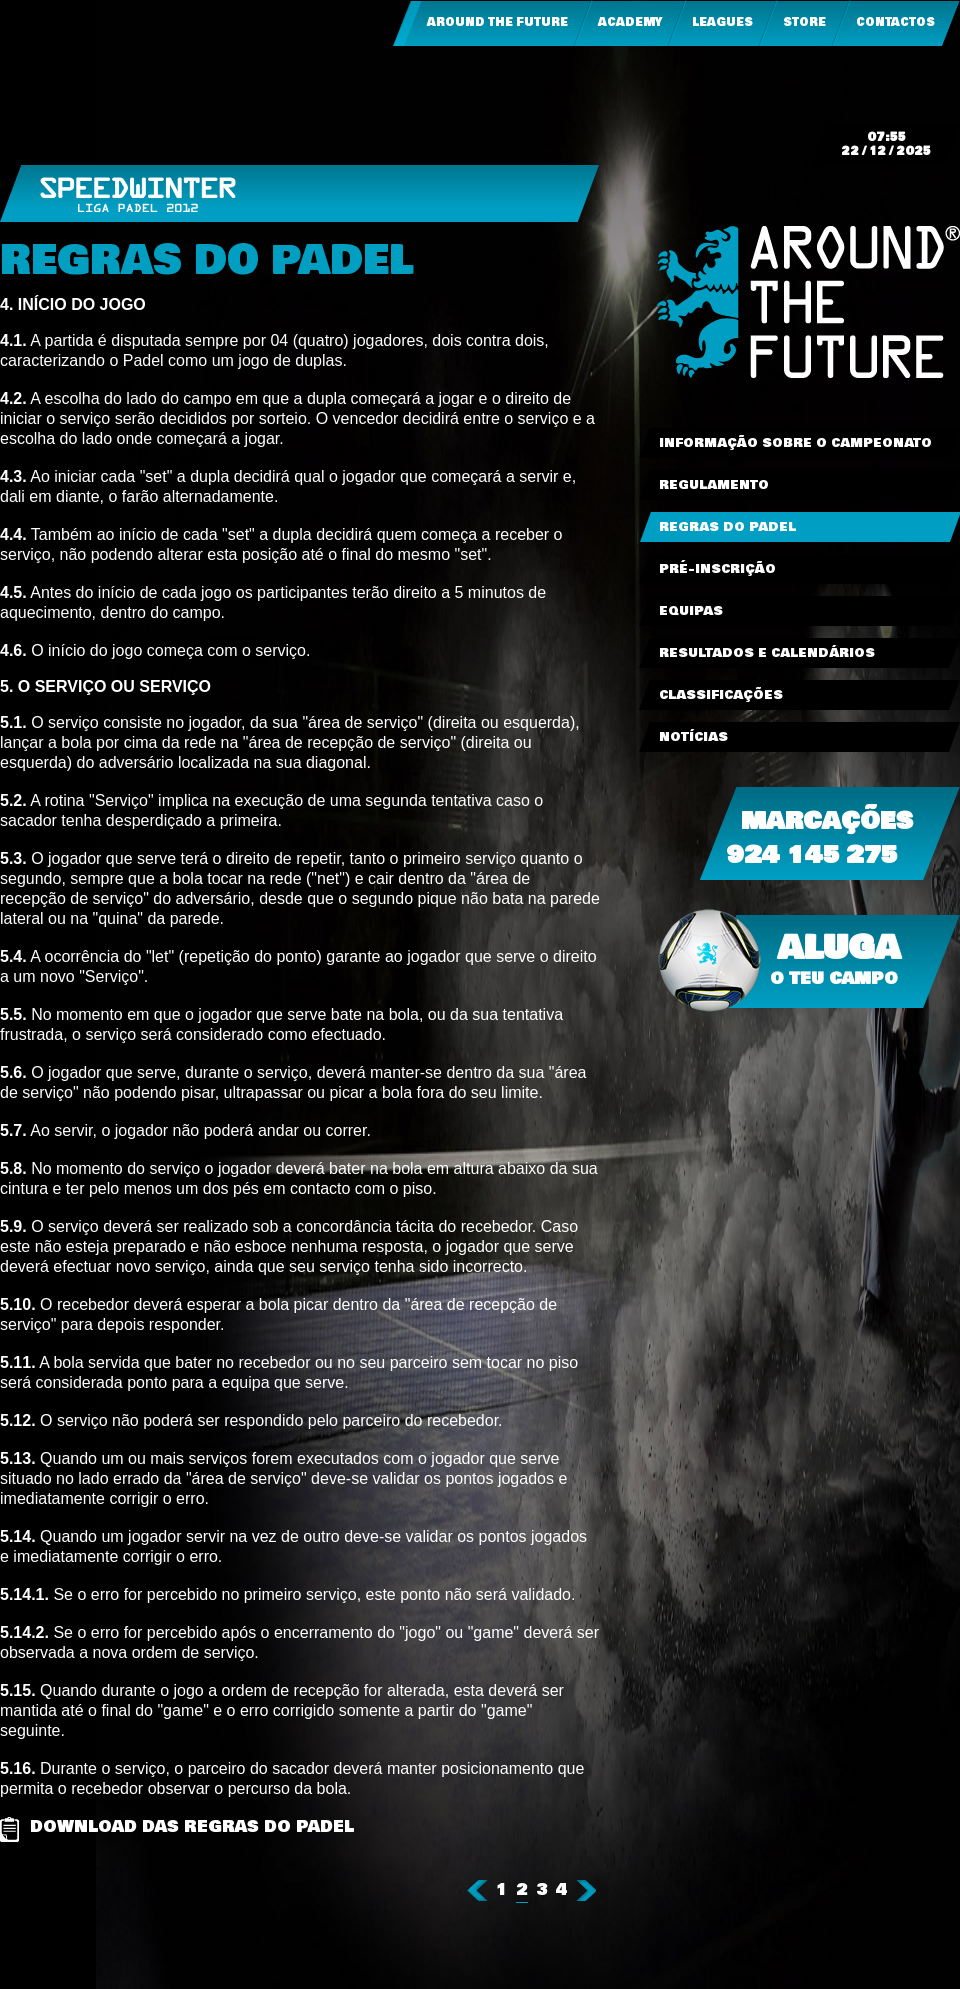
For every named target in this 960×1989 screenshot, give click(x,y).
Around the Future (497, 22)
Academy (630, 22)
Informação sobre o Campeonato (795, 443)
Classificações (721, 695)
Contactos (895, 22)
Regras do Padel (727, 527)
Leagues (722, 22)
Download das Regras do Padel (192, 1828)
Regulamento (714, 485)
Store (804, 22)
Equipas (691, 611)
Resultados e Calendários (767, 653)
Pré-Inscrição (717, 569)
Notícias (693, 737)
